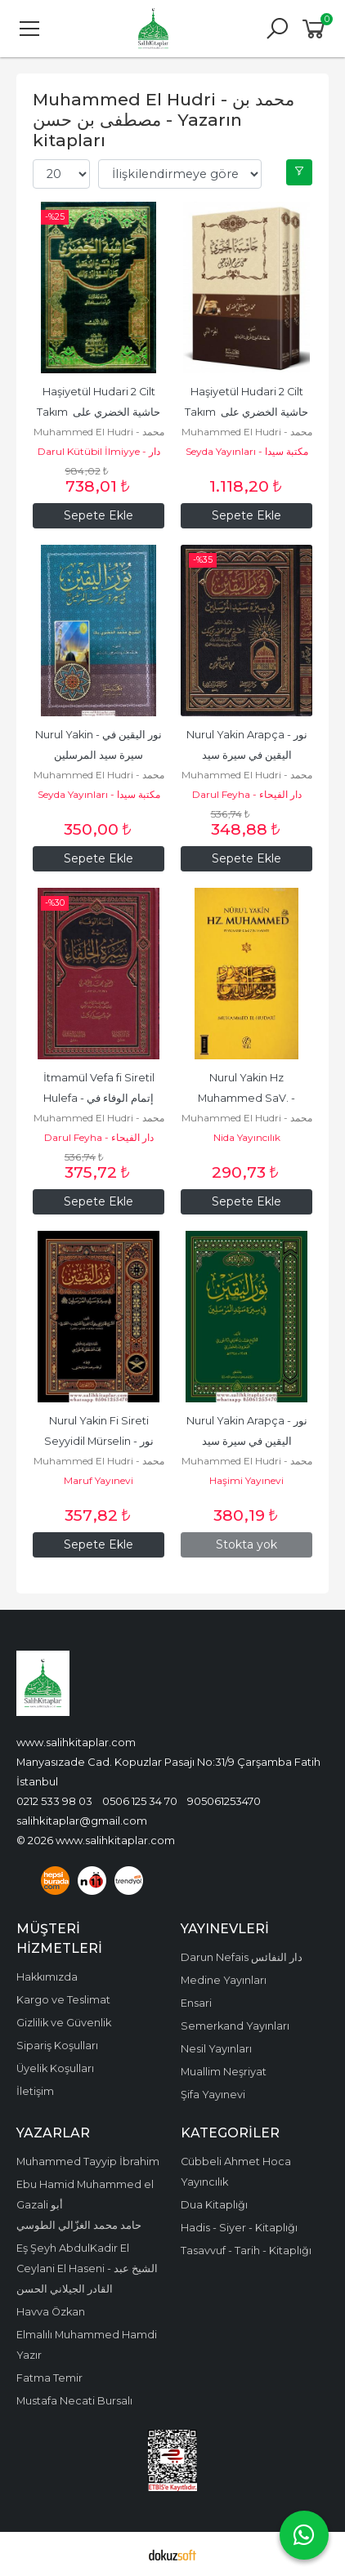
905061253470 (224, 1800)
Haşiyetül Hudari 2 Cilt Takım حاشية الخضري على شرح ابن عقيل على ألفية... (100, 412)
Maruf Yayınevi (98, 1480)
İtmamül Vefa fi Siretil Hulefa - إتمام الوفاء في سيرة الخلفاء (100, 1098)
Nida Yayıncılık (246, 1137)
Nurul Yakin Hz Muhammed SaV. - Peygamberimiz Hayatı (246, 1098)
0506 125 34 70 (139, 1800)
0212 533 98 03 (54, 1800)
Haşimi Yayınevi (246, 1480)
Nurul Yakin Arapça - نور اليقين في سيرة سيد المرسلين (248, 755)
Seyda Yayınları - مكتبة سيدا (247, 451)
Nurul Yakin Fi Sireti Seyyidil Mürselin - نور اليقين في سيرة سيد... (100, 1441)
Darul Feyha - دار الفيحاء (247, 794)
